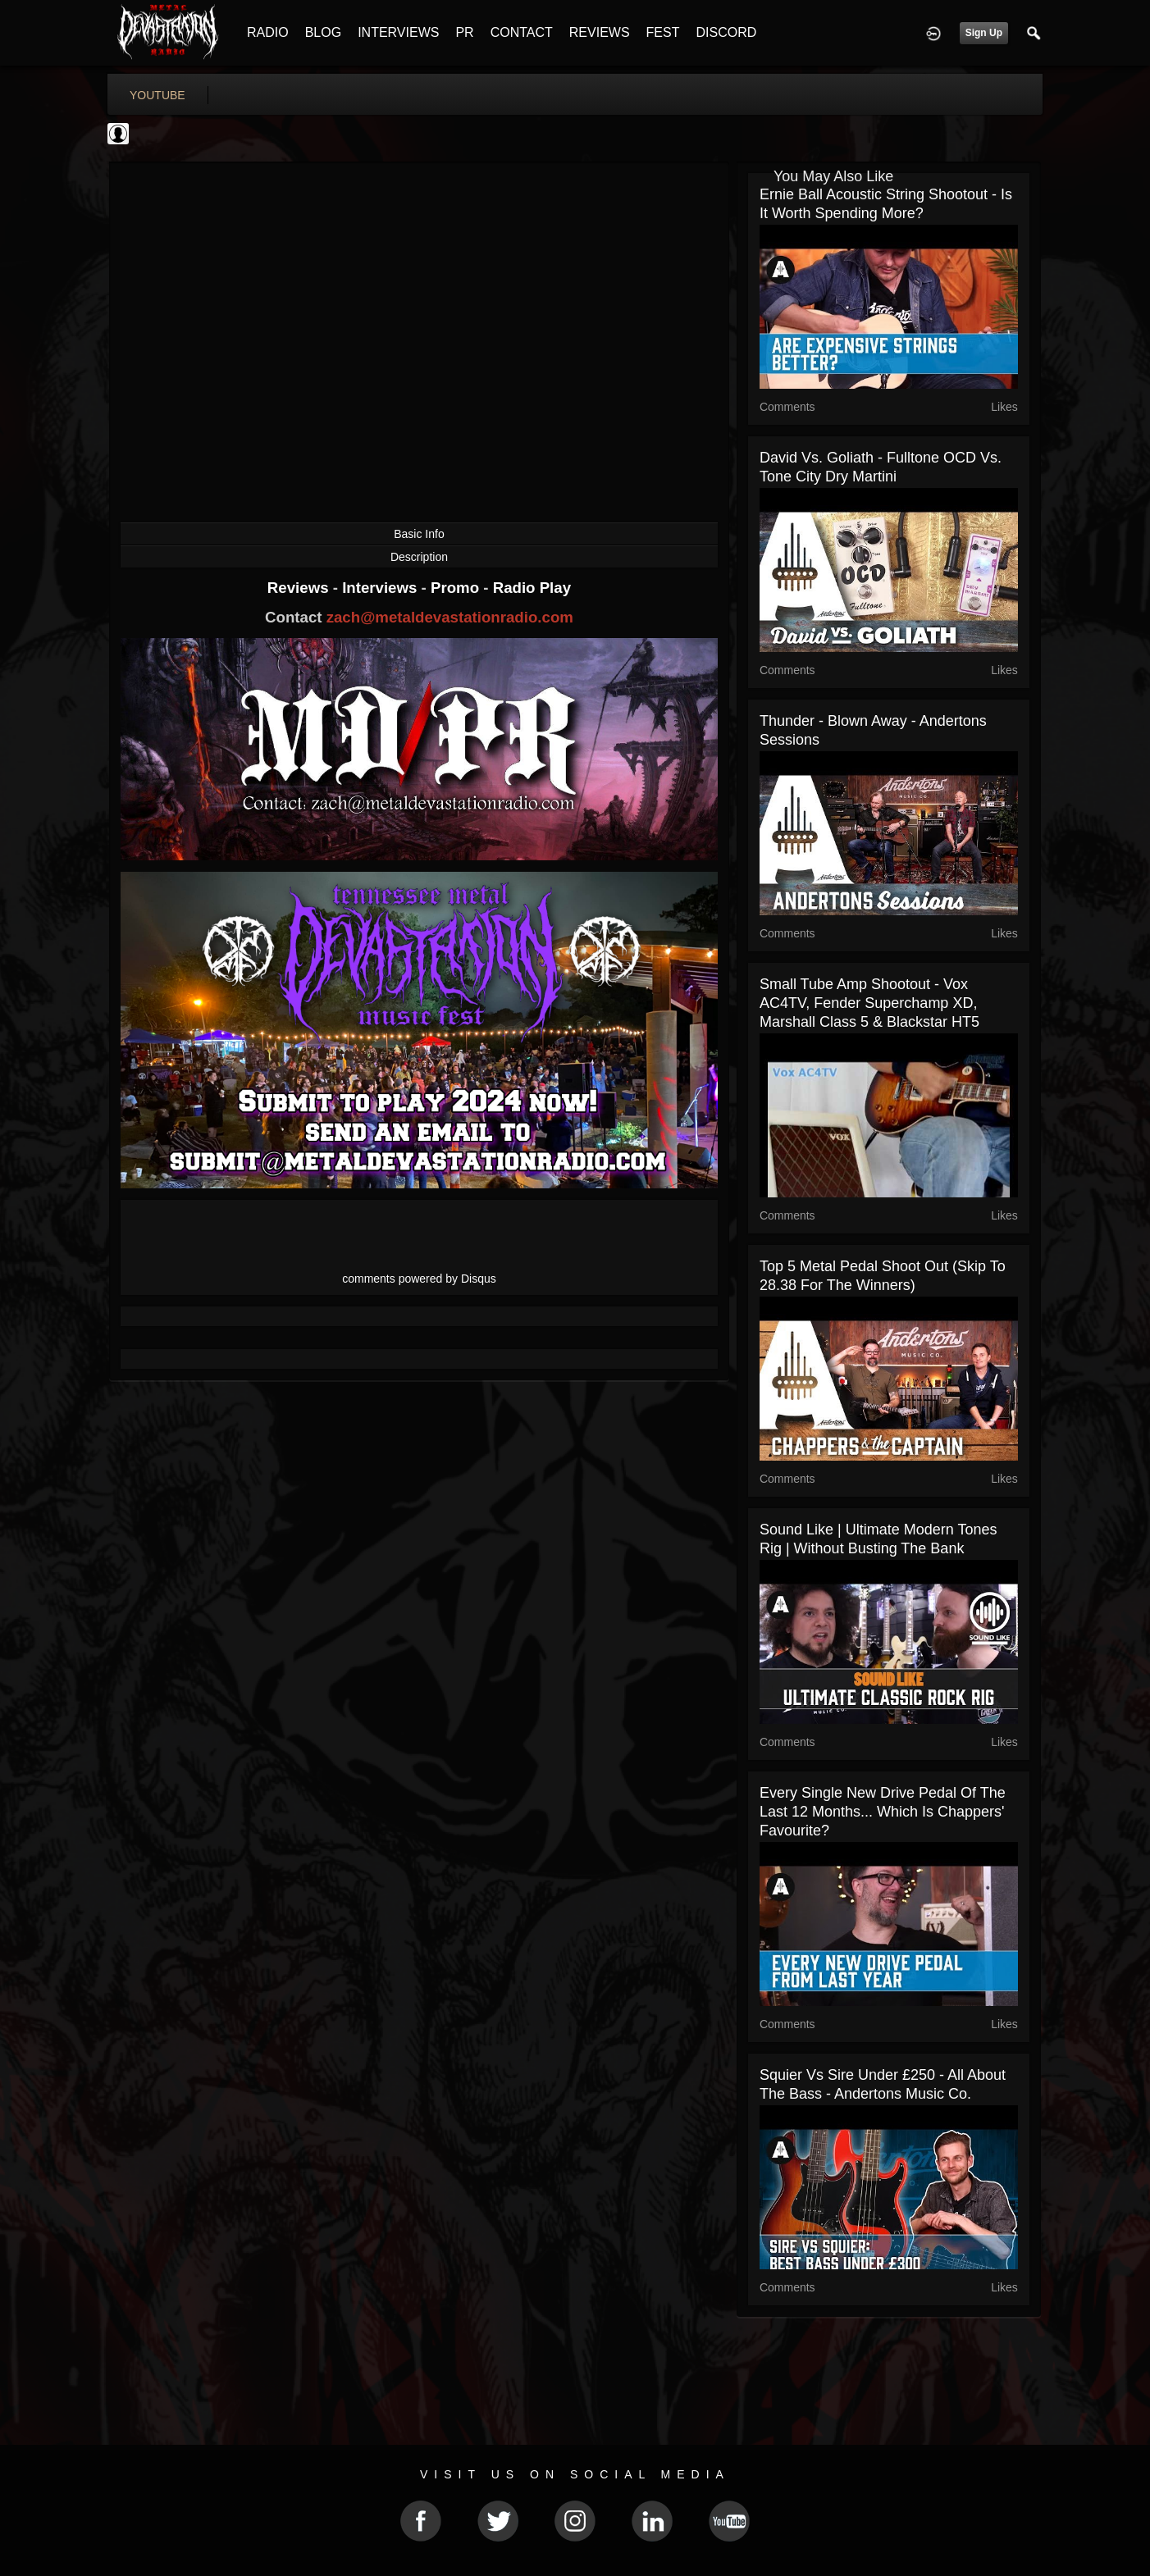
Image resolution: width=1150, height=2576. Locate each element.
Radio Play (532, 587)
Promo (457, 587)
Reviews (300, 587)
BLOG (323, 32)
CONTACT (522, 32)
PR (464, 32)
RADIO (268, 32)
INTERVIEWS (398, 32)
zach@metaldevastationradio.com (449, 617)
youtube (157, 95)
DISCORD (726, 32)
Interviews (381, 587)
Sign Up (983, 33)
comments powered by (419, 1278)
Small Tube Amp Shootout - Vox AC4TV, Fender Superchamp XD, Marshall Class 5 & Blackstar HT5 (869, 1003)
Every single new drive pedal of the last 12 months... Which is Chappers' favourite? (883, 1812)
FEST (663, 32)
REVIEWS (599, 32)
